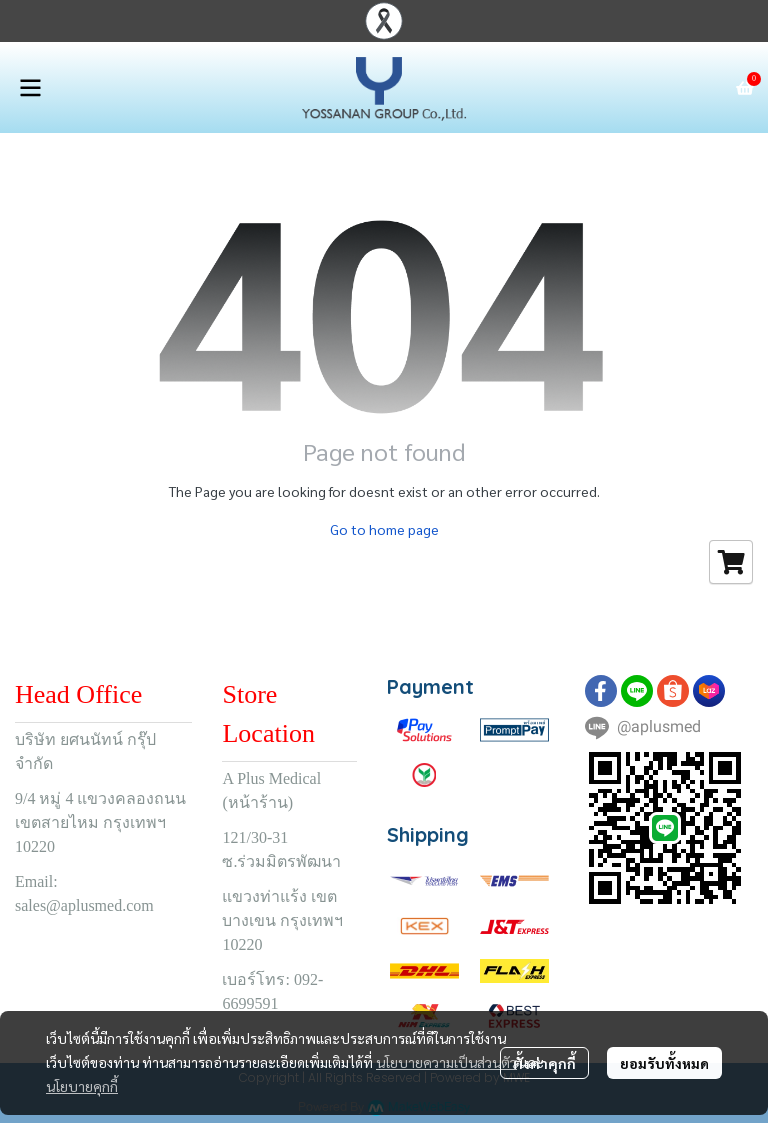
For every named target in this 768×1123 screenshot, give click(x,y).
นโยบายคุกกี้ (82, 1086)
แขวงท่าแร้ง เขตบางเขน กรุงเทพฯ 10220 (282, 920)
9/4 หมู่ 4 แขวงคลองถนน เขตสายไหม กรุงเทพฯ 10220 (100, 822)
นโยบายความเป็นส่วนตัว (446, 1062)
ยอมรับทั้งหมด (664, 1063)
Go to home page (384, 529)
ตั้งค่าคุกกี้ (544, 1063)
